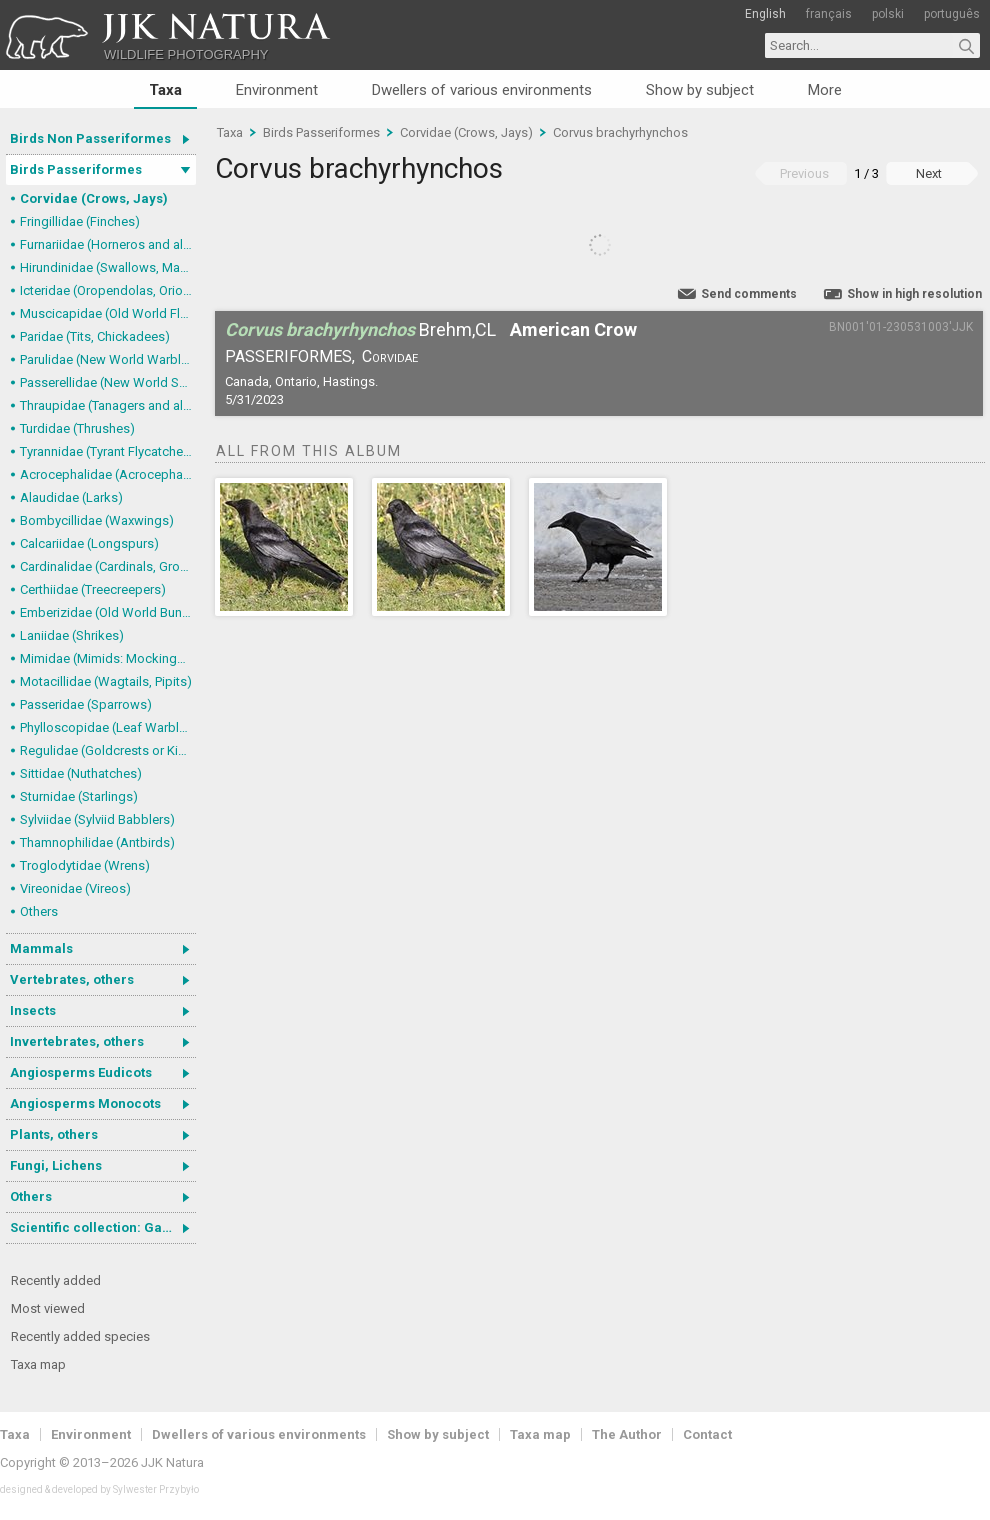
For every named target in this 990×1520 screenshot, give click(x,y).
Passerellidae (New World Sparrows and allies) (108, 382)
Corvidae (390, 356)
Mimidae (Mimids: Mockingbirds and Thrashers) (108, 658)
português (952, 14)
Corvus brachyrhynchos (620, 132)
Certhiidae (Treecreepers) (93, 589)
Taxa (165, 90)
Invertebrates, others (77, 1041)
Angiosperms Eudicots (81, 1072)
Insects (33, 1010)
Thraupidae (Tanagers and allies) (108, 405)
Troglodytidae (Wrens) (85, 865)
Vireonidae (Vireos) (75, 888)
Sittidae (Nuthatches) (81, 773)
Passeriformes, (290, 356)
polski (888, 14)
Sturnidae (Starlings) (79, 796)
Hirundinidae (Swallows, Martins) (108, 267)
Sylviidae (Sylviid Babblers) (97, 819)
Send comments (749, 294)
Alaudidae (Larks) (71, 497)
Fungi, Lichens (56, 1165)
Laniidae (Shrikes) (72, 635)
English (765, 14)
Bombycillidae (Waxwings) (97, 520)
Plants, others (54, 1134)
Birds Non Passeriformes (90, 138)
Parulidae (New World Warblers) (108, 359)
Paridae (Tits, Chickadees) (95, 336)
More (825, 90)
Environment (277, 90)
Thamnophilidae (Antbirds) (97, 842)
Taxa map (38, 1364)
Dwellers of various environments (482, 90)
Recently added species (80, 1336)
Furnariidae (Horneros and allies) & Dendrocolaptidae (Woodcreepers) (108, 244)
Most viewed (48, 1308)
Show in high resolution (914, 294)
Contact (707, 1434)
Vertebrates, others (72, 979)
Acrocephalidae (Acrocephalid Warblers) (108, 474)
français (829, 14)
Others (39, 911)
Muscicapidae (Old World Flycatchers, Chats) (108, 313)
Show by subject (700, 90)
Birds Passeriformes (76, 169)
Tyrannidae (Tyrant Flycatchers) (108, 451)
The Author (627, 1434)
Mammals (41, 948)
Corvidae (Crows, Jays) (94, 198)
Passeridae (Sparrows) (86, 704)
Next (929, 173)
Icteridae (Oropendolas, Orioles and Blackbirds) (108, 290)
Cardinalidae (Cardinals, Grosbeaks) (108, 566)
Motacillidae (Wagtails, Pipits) (106, 681)
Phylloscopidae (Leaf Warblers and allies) (108, 727)
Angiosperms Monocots (85, 1103)
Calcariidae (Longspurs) (89, 543)
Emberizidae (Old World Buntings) (108, 612)
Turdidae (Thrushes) (77, 428)
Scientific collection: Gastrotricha (103, 1227)
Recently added (56, 1280)
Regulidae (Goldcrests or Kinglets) (108, 750)
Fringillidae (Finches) (80, 221)
